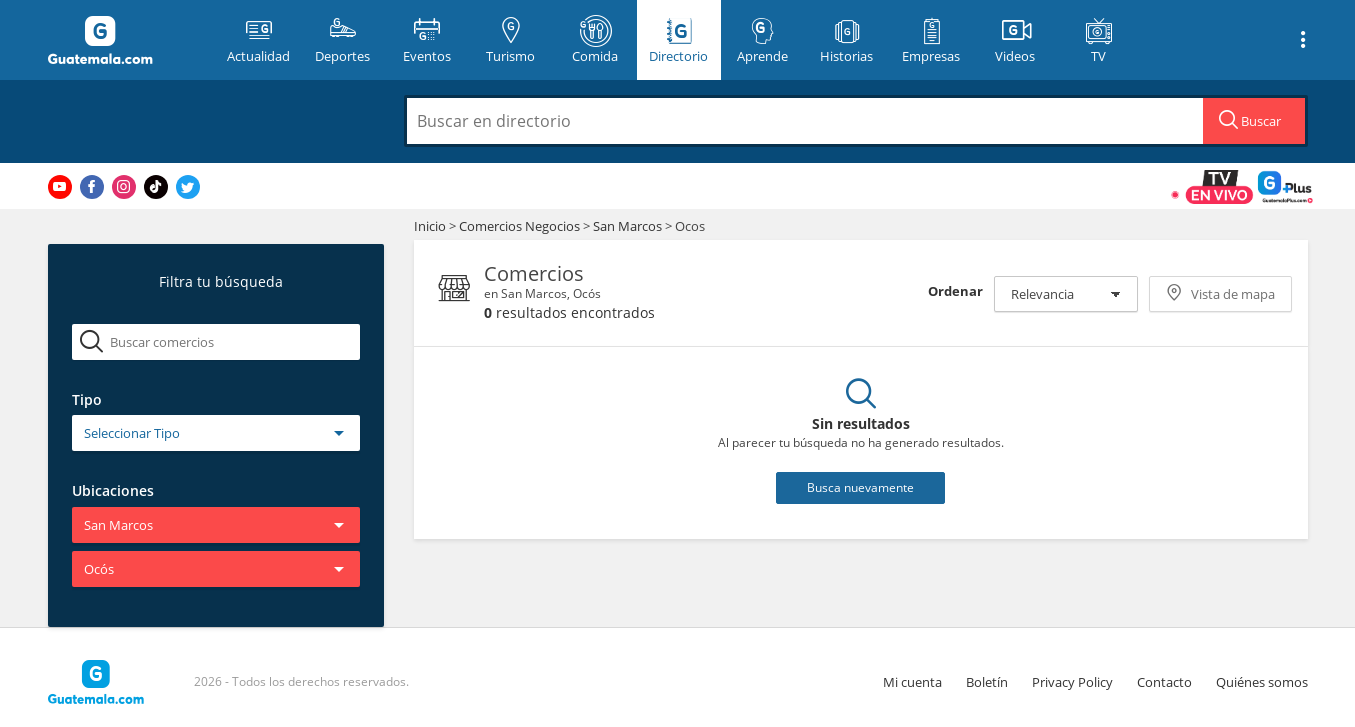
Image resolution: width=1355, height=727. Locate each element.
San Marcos (627, 226)
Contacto (1164, 682)
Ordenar (955, 291)
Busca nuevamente (860, 487)
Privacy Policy (1072, 682)
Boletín (987, 682)
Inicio (430, 226)
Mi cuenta (912, 682)
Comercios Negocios (521, 226)
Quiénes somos (1262, 682)
